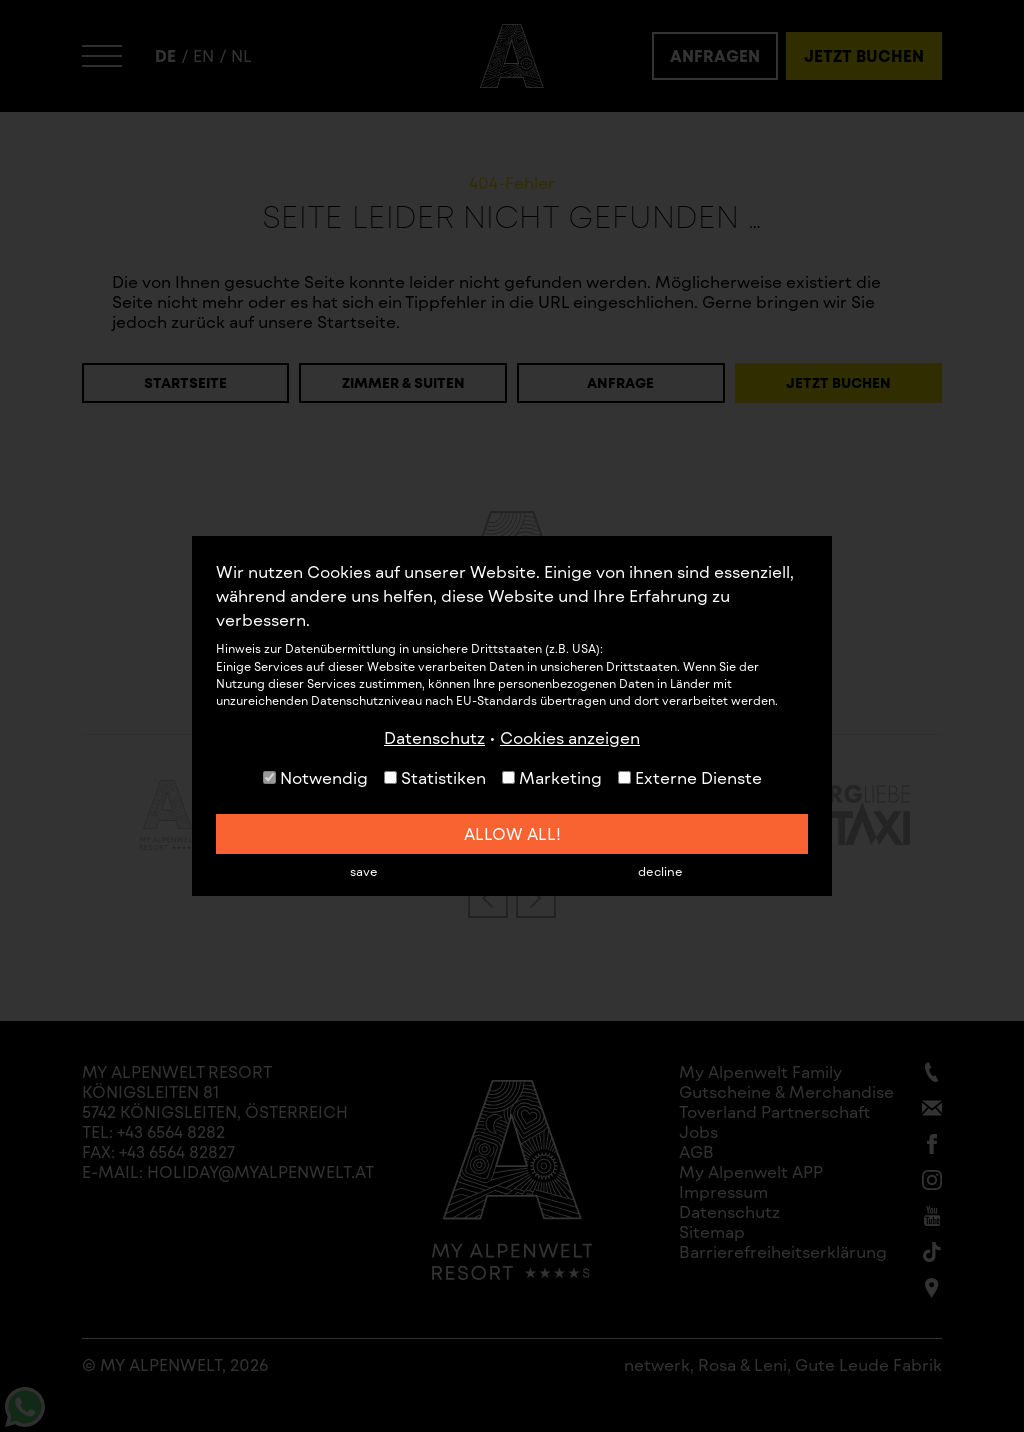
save (364, 871)
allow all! (512, 833)
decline (660, 871)
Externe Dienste (690, 777)
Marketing (552, 777)
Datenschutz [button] (434, 737)
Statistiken (435, 777)
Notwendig (315, 777)
